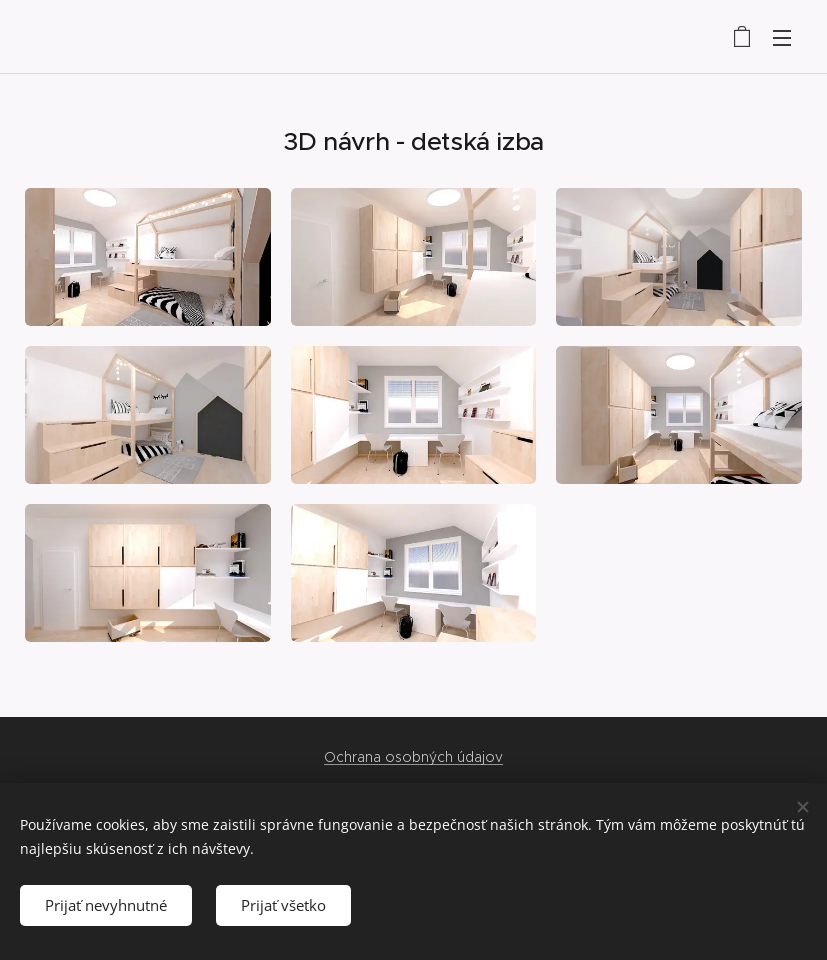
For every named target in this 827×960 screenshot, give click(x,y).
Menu (782, 38)
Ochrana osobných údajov (413, 757)
